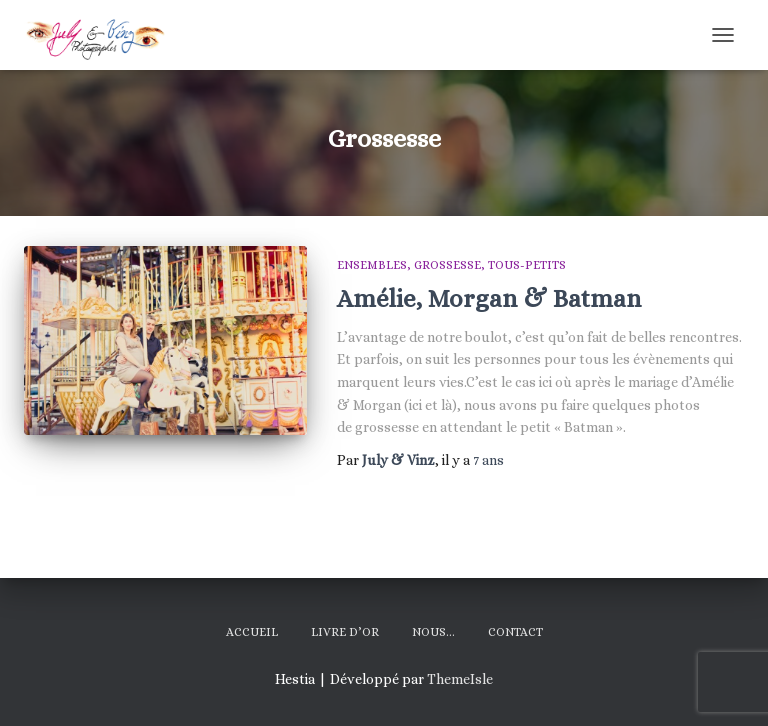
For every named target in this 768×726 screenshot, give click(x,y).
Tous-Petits (527, 265)
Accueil (252, 632)
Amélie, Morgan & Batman (489, 298)
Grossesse (447, 265)
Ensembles (372, 265)
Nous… (433, 632)
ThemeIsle (460, 679)
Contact (515, 632)
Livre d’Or (345, 632)
